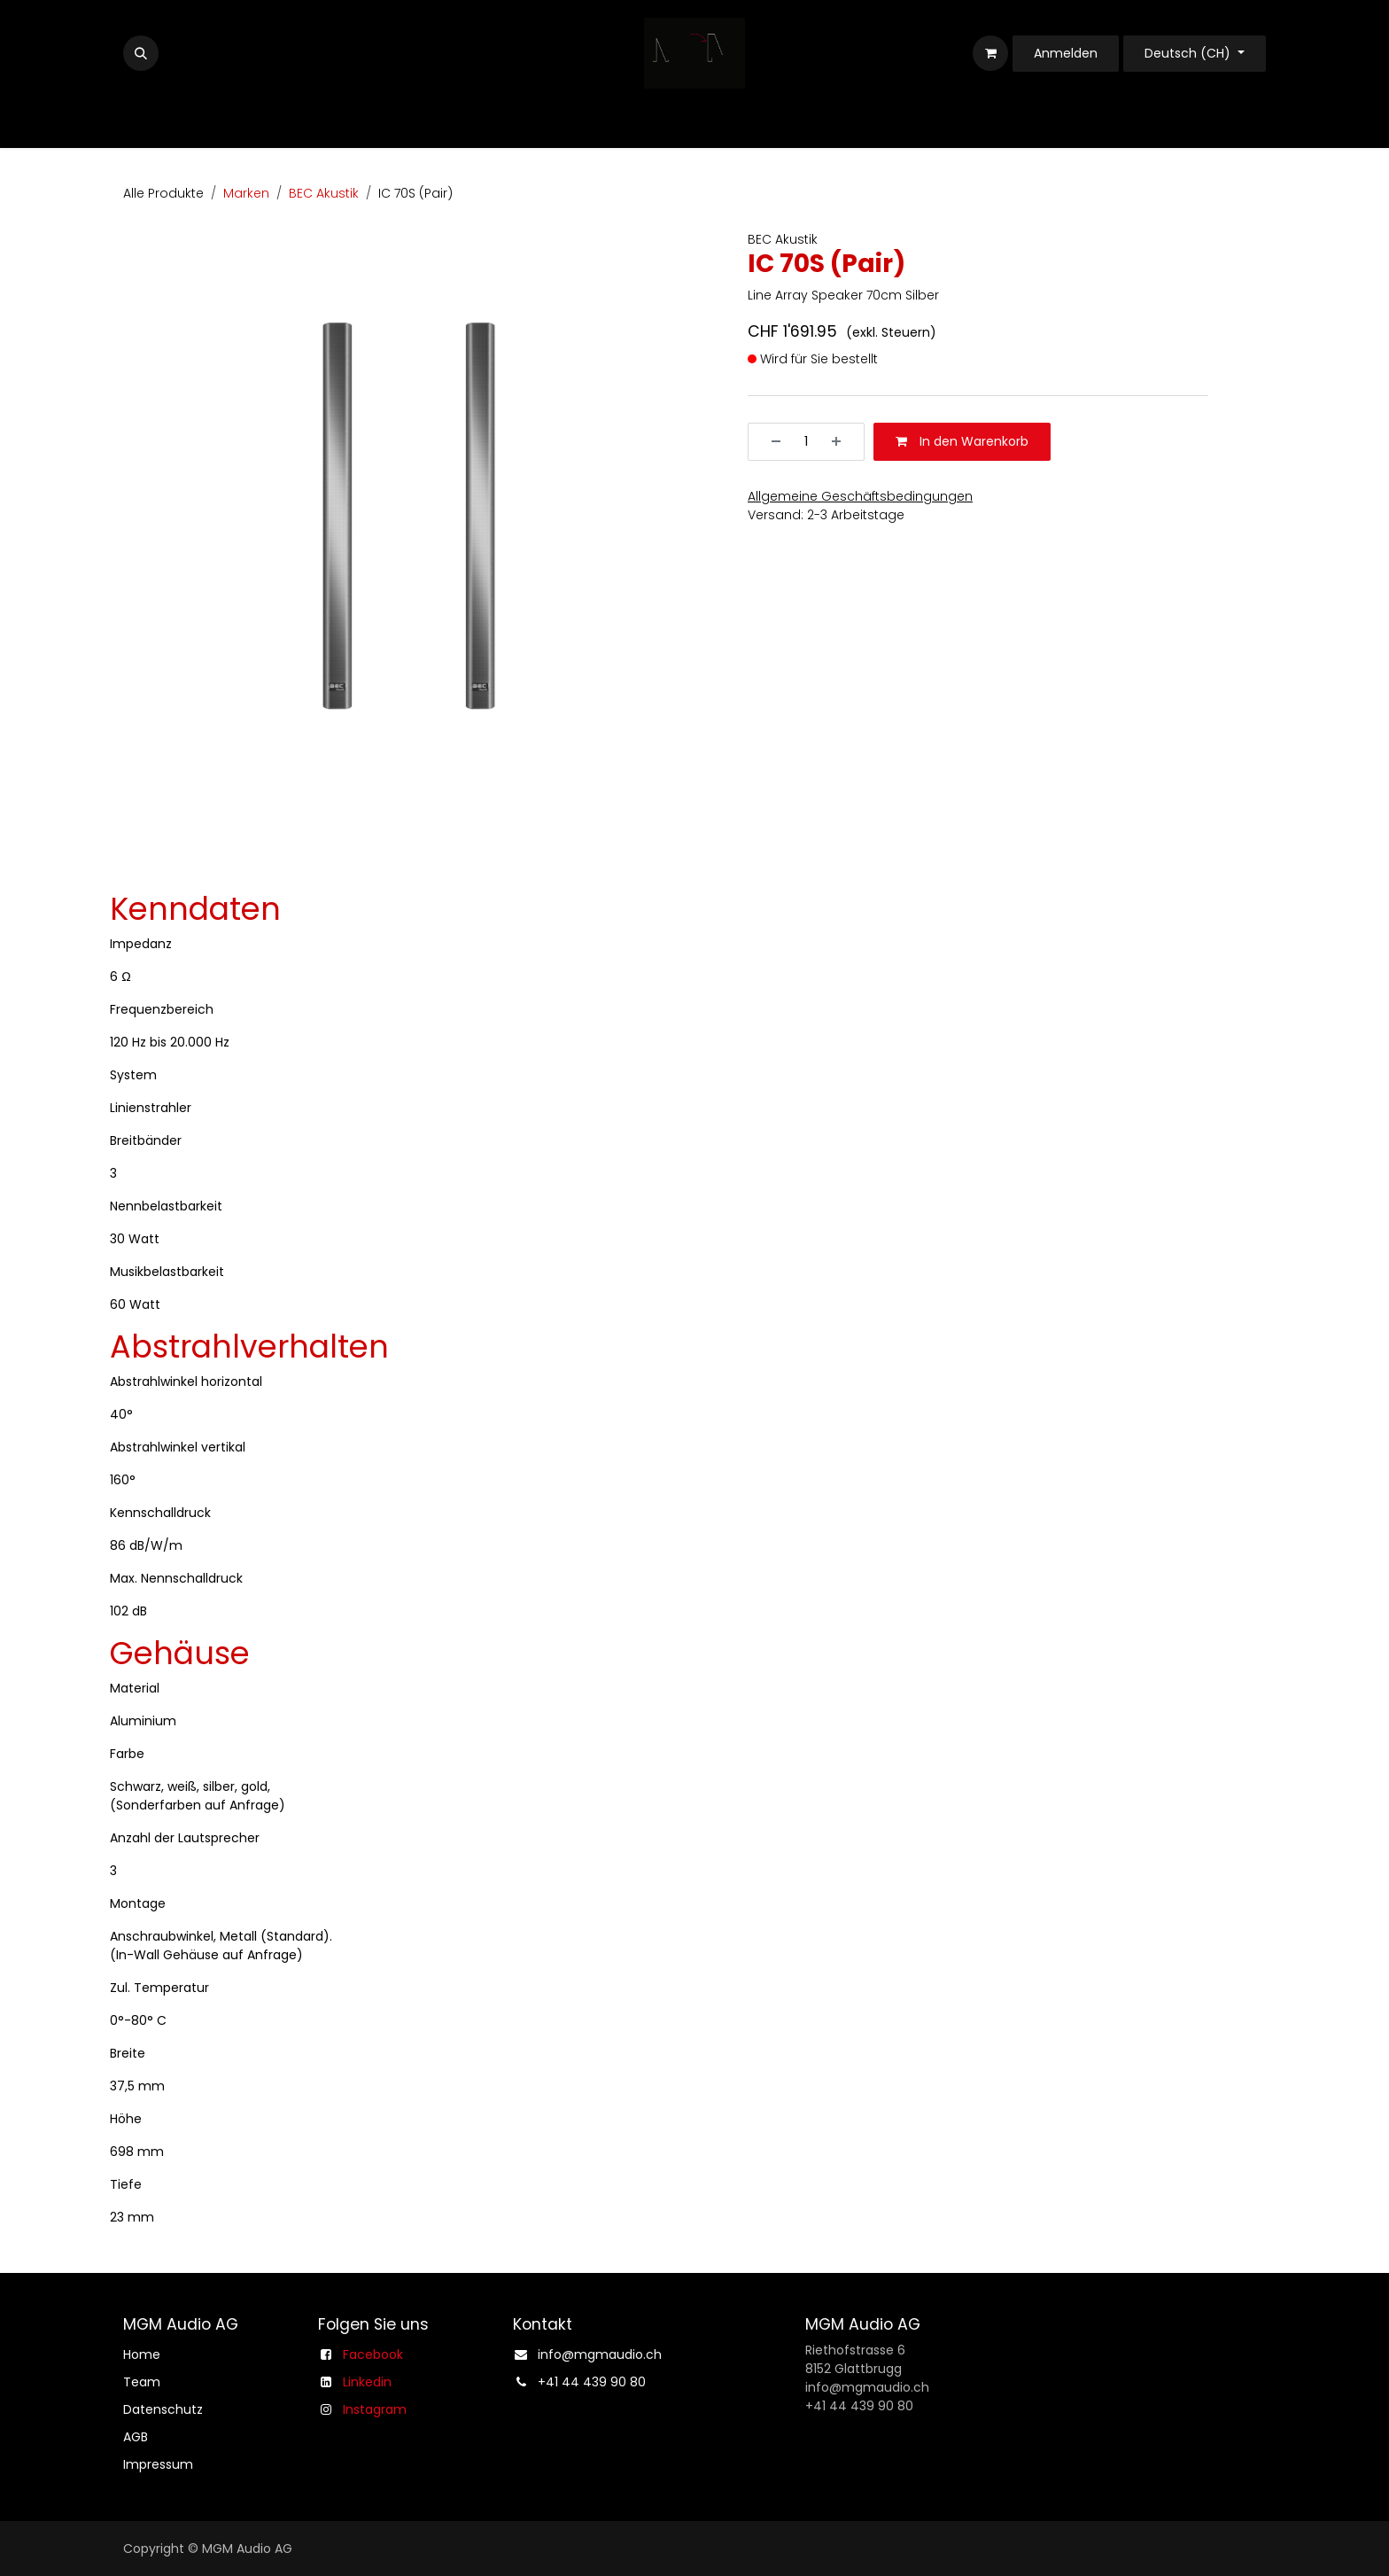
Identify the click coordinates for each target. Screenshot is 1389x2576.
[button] (141, 53)
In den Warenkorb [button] (962, 441)
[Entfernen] (770, 442)
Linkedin (367, 2382)
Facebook (373, 2354)
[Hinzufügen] (842, 442)
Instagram (375, 2409)
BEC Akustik (324, 193)
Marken (246, 193)
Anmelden (1066, 53)
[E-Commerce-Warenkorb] (990, 53)
